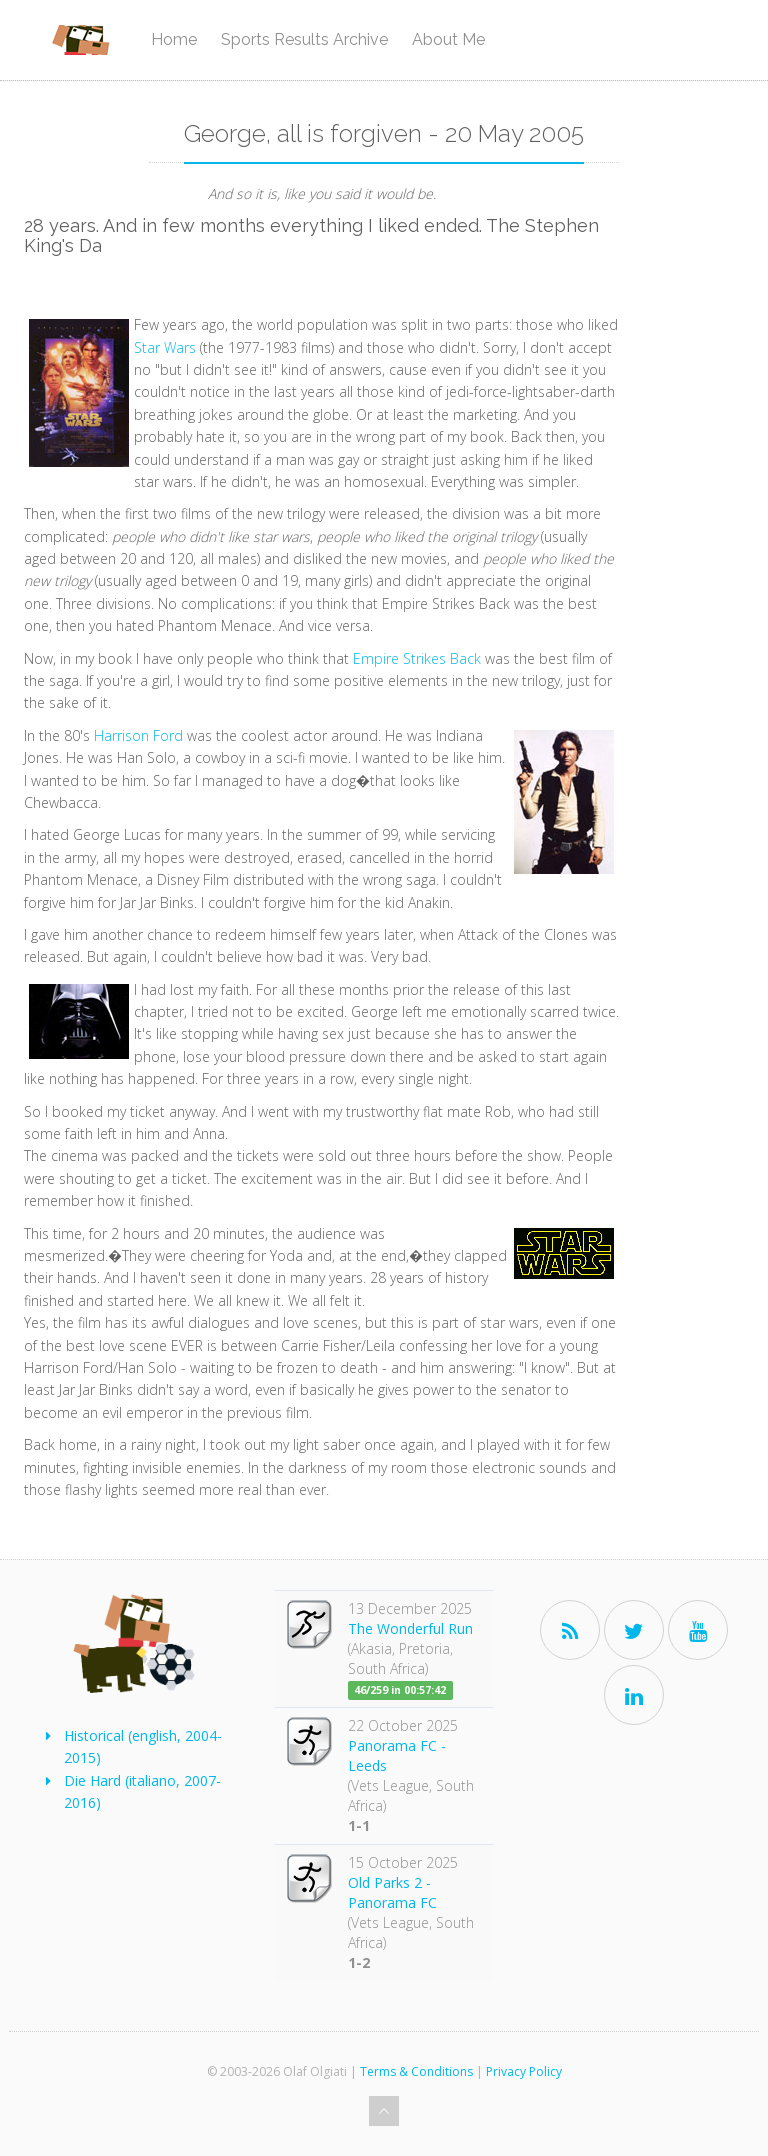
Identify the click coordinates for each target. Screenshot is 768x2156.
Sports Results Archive (304, 39)
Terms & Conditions (416, 2071)
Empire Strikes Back (419, 658)
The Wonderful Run (410, 1628)
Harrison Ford (140, 735)
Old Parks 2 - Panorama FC (392, 1892)
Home (174, 39)
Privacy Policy (524, 2071)
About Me (448, 39)
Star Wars (167, 347)
